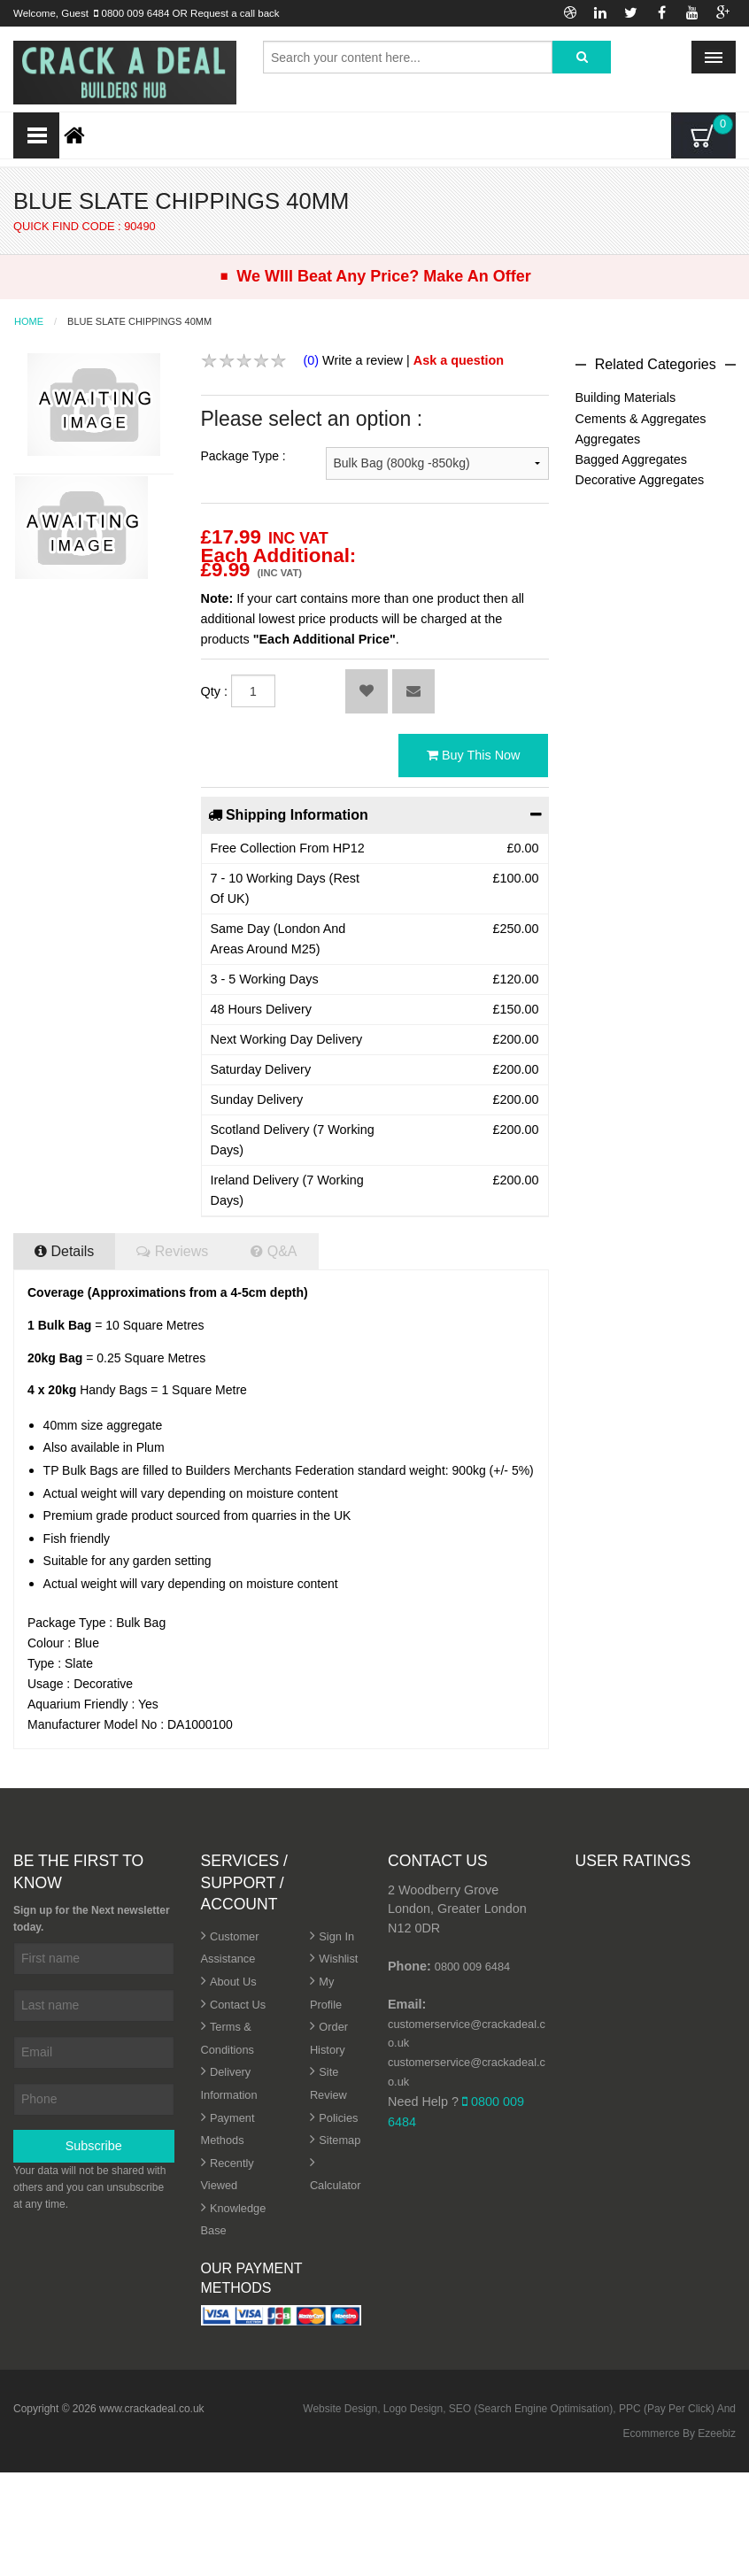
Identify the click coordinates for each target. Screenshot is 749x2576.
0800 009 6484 (136, 13)
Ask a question (458, 360)
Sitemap (339, 2140)
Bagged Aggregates (631, 459)
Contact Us (238, 2004)
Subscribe (94, 2146)
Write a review (362, 360)
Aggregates (608, 439)
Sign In (336, 1936)
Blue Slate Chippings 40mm (139, 322)
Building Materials (625, 397)
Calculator (335, 2185)
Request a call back (235, 13)
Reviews (172, 1251)
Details (64, 1251)
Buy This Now (474, 755)
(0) (312, 360)
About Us (233, 1981)
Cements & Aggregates (641, 419)
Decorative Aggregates (640, 480)
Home (28, 322)
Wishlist (338, 1958)
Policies (338, 2118)
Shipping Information (375, 814)
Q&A (274, 1251)
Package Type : (243, 456)
